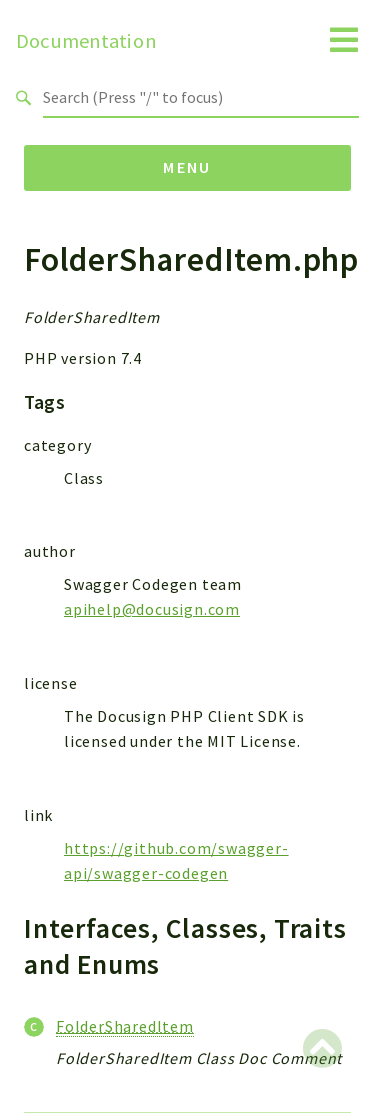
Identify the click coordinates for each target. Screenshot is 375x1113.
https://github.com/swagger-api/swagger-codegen (176, 861)
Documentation (86, 41)
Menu (187, 167)
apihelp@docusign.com (152, 609)
